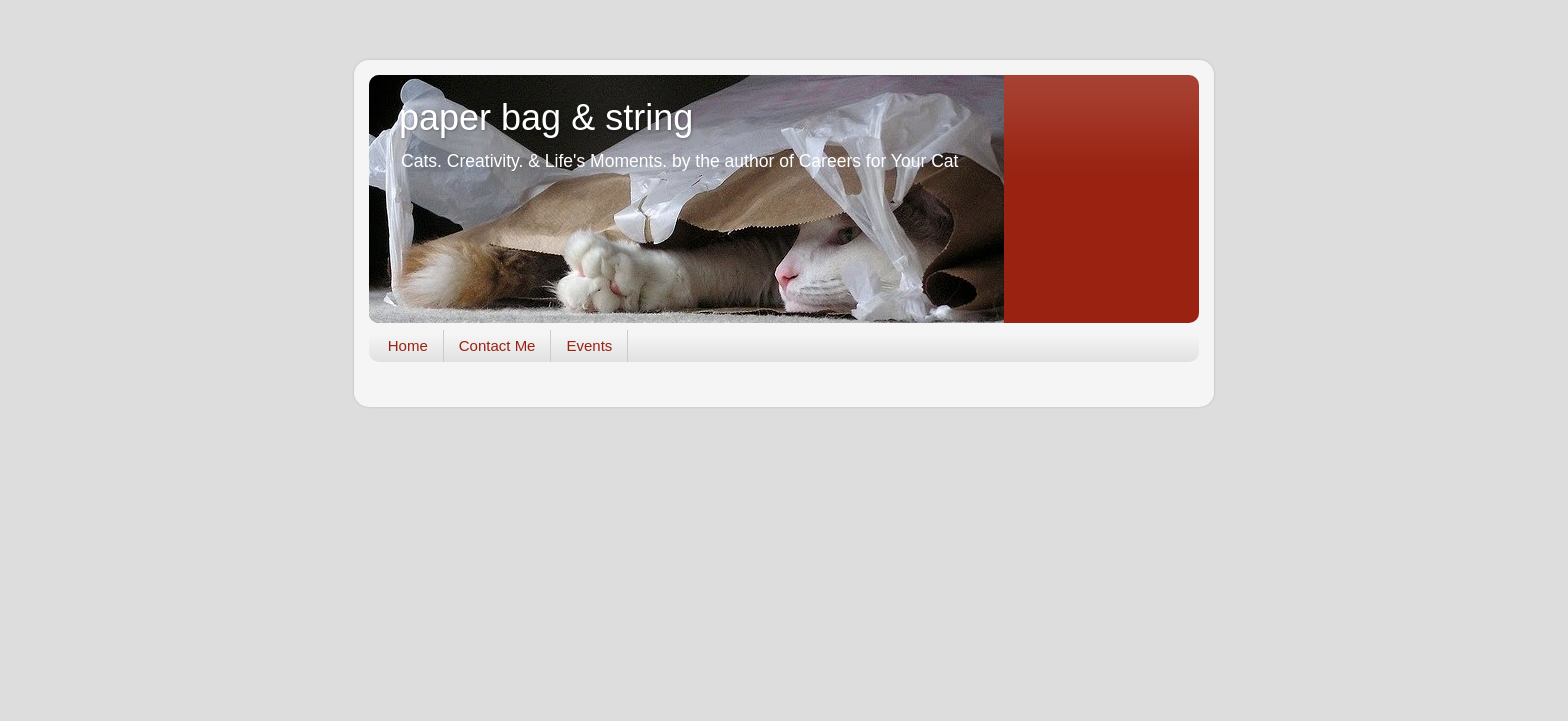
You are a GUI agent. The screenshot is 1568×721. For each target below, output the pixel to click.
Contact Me (497, 345)
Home (408, 345)
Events (589, 345)
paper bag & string (546, 117)
